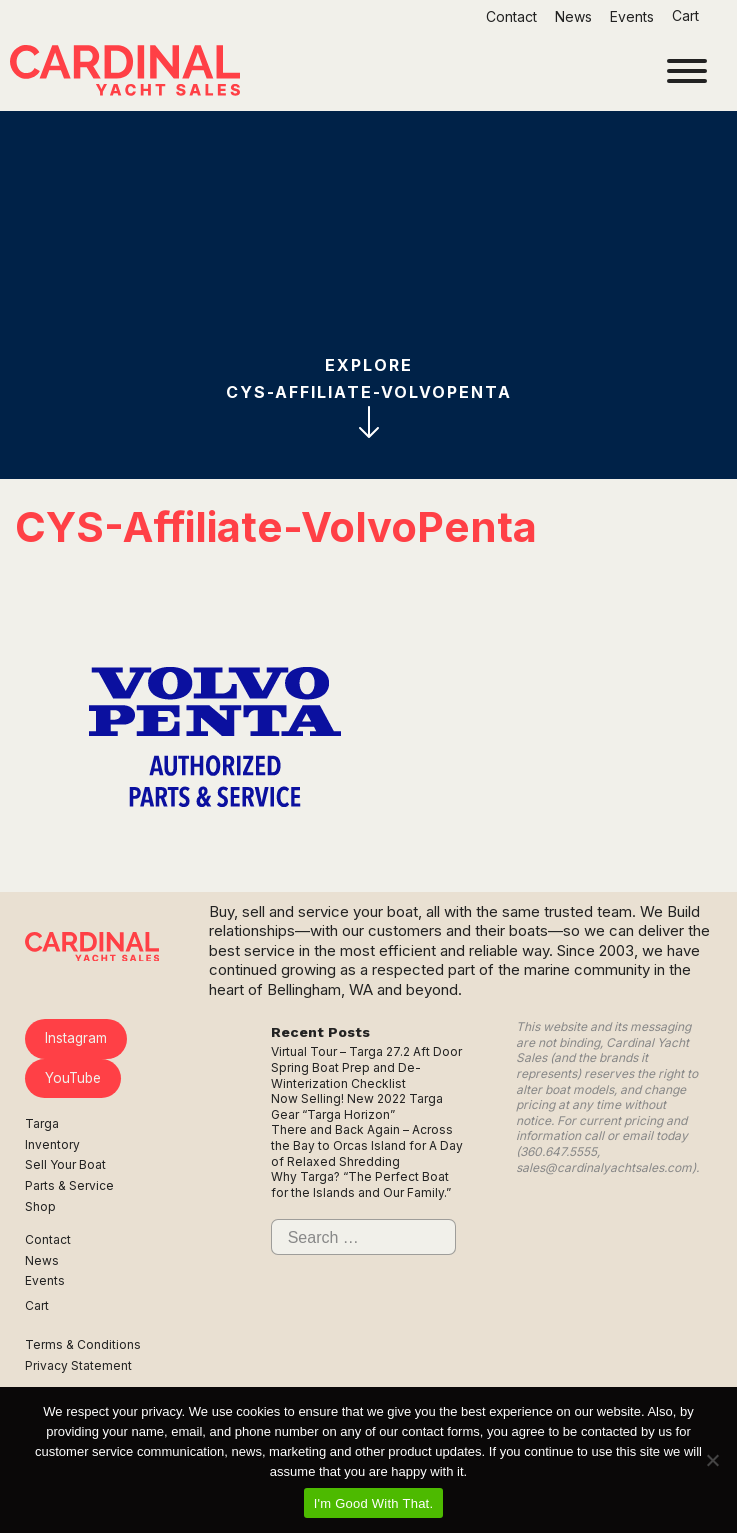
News (573, 16)
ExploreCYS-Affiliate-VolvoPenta (369, 396)
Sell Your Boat (65, 1164)
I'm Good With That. (374, 1503)
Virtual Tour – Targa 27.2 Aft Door (366, 1051)
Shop (40, 1206)
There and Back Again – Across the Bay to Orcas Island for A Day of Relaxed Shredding (367, 1145)
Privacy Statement (78, 1365)
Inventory (52, 1144)
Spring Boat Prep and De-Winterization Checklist (346, 1075)
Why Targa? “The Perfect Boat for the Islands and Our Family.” (361, 1184)
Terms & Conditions (83, 1344)
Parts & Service (69, 1185)
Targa (42, 1123)
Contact (511, 16)
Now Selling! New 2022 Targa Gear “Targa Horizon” (357, 1106)
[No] (712, 1460)
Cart (687, 15)
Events (632, 16)
